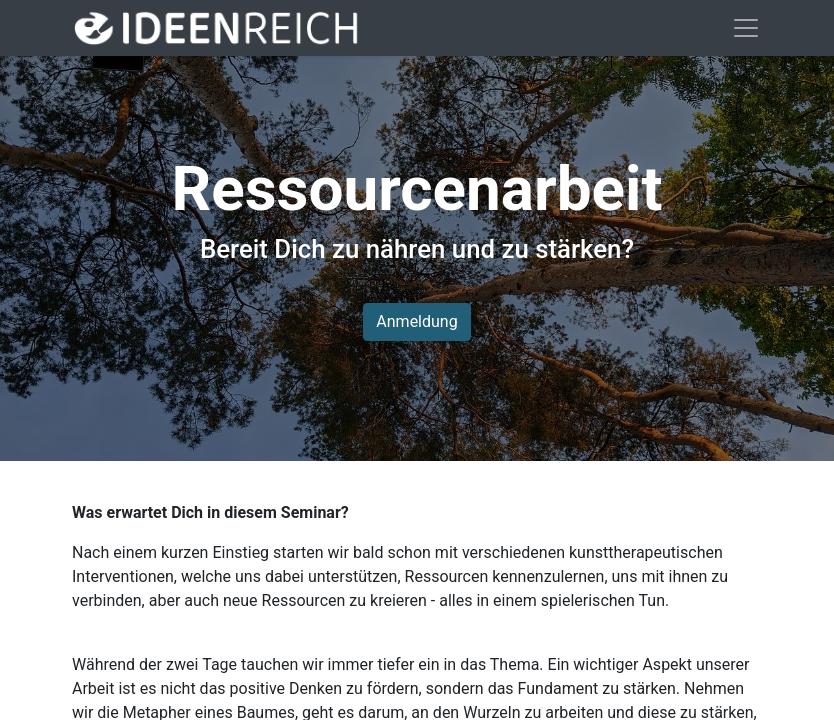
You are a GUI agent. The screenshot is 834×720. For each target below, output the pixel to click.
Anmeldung (416, 321)
